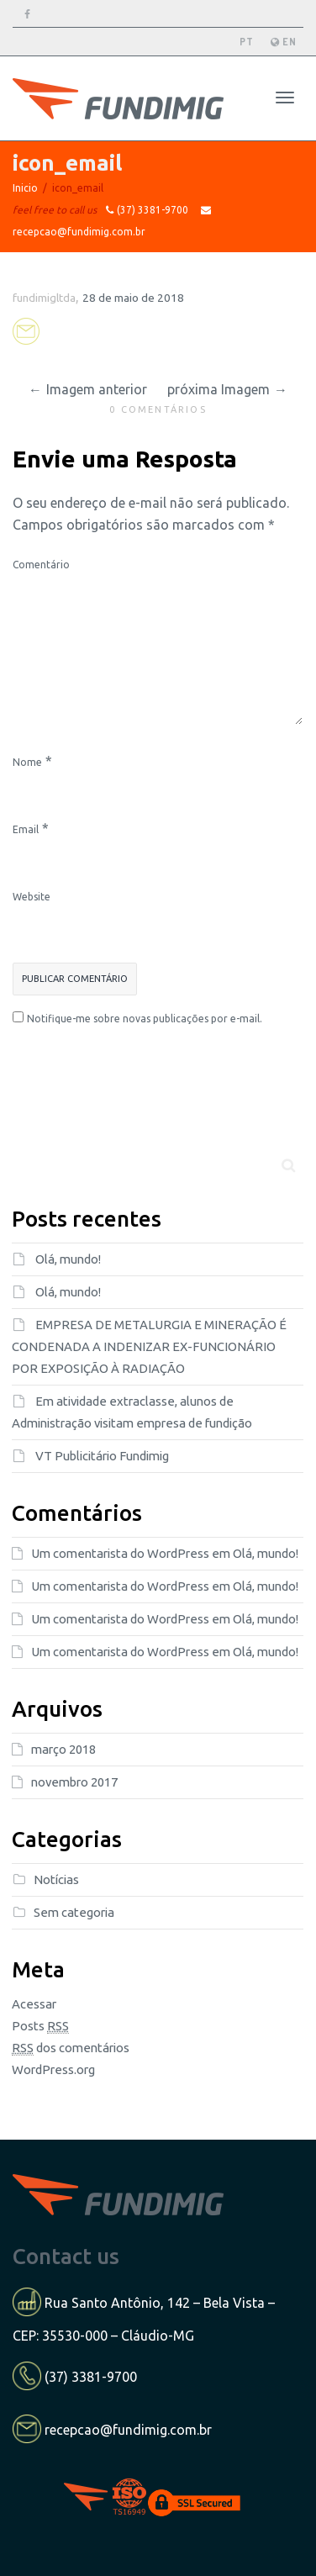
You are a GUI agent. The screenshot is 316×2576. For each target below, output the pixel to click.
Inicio (25, 187)
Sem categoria (74, 1912)
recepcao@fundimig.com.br (128, 2429)
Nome (27, 762)
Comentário (41, 564)
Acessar (34, 2004)
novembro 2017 (74, 1782)
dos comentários (70, 2048)
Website (31, 896)
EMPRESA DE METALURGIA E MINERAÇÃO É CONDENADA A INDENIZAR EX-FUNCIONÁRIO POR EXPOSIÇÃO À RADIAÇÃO (149, 1346)
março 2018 (63, 1749)
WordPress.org (53, 2069)
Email (26, 829)
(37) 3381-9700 (91, 2376)
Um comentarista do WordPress (120, 1553)
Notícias (56, 1879)
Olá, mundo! (68, 1259)
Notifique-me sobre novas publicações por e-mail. (144, 1018)
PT (247, 41)
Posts (40, 2026)
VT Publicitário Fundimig (102, 1456)
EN (283, 41)
